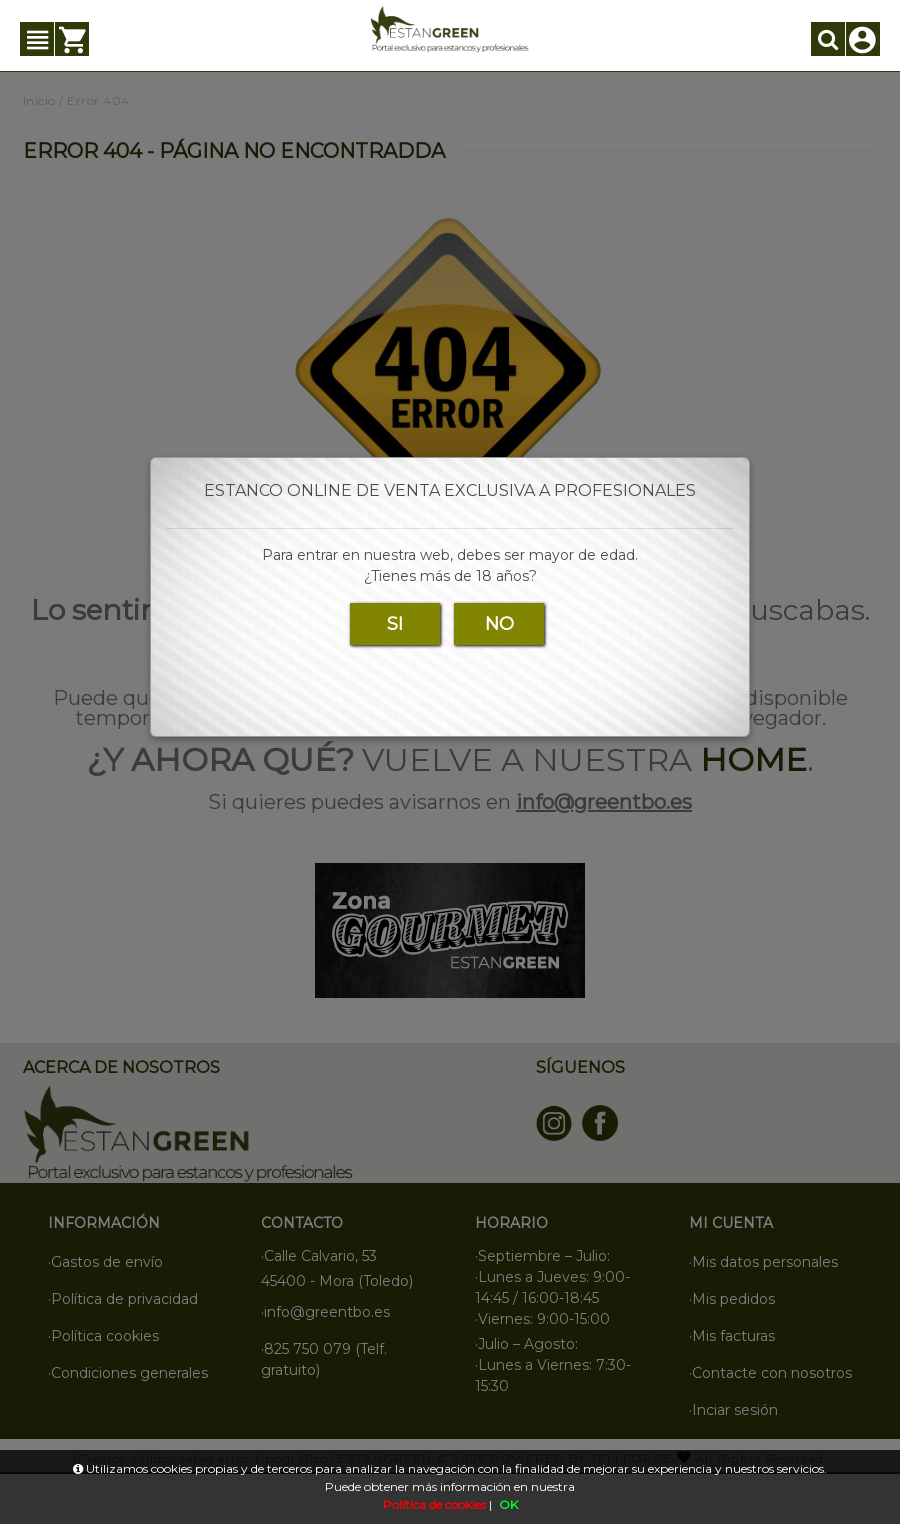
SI (395, 624)
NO (499, 624)
